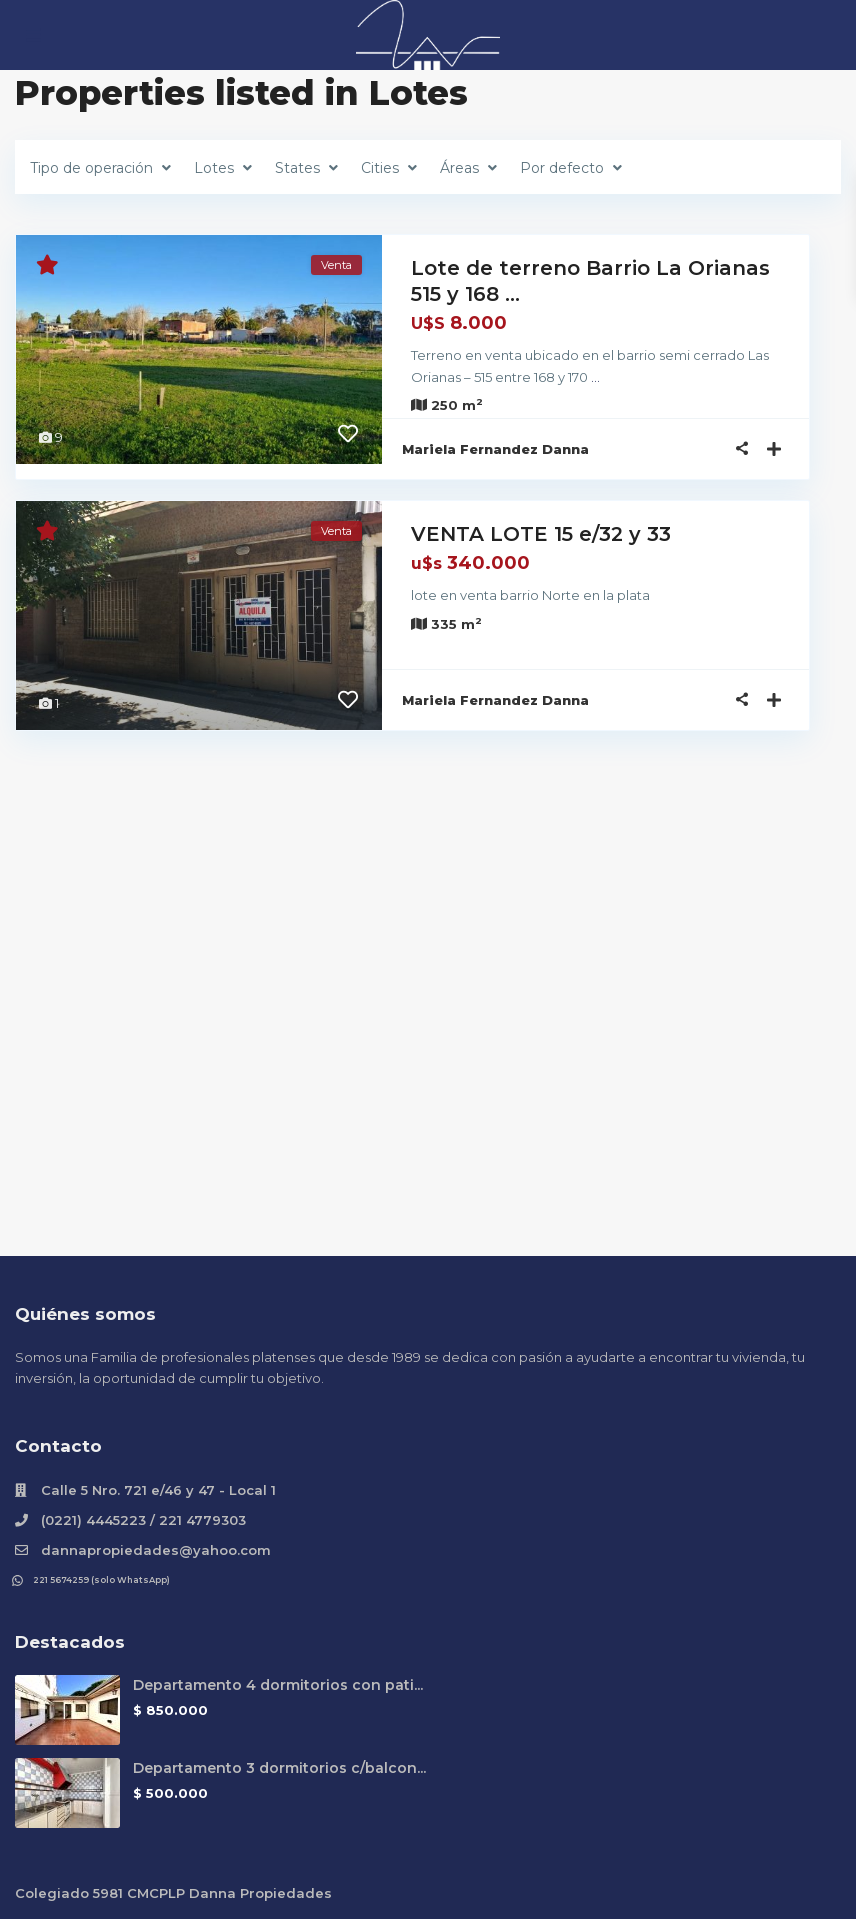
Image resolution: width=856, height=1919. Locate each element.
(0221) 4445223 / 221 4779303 (143, 1520)
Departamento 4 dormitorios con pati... (278, 1685)
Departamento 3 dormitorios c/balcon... (279, 1768)
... (532, 377)
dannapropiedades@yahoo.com (156, 1550)
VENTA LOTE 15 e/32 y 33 (541, 534)
